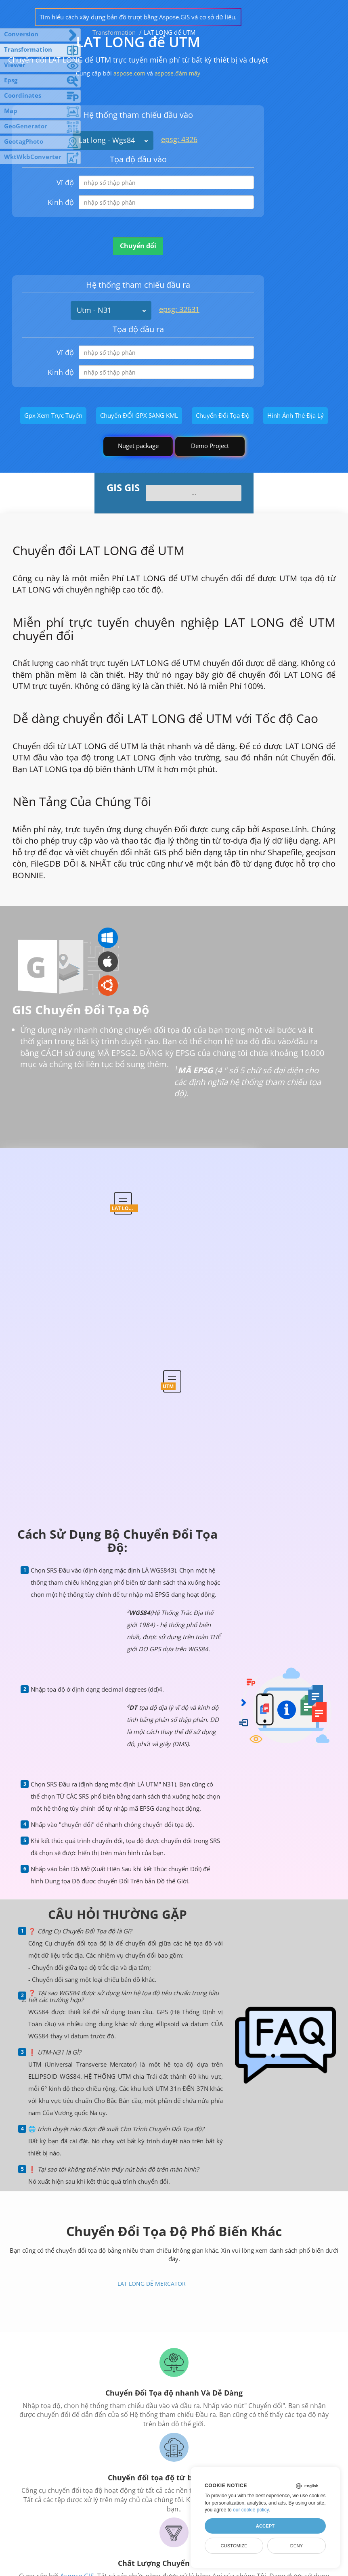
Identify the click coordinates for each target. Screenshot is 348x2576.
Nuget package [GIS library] (138, 446)
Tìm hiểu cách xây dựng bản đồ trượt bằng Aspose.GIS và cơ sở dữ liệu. (138, 17)
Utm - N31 (94, 310)
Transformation (114, 32)
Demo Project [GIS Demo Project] (210, 446)
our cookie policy (251, 2510)
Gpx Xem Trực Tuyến (53, 415)
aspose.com (129, 73)
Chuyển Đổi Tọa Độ (222, 415)
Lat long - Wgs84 (107, 140)
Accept (265, 2526)
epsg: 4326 (179, 139)
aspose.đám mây (177, 73)
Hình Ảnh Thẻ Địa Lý (295, 415)
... (193, 493)
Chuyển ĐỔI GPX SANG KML (139, 415)
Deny (296, 2545)
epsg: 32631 (179, 309)
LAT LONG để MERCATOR (151, 2283)
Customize (233, 2545)
